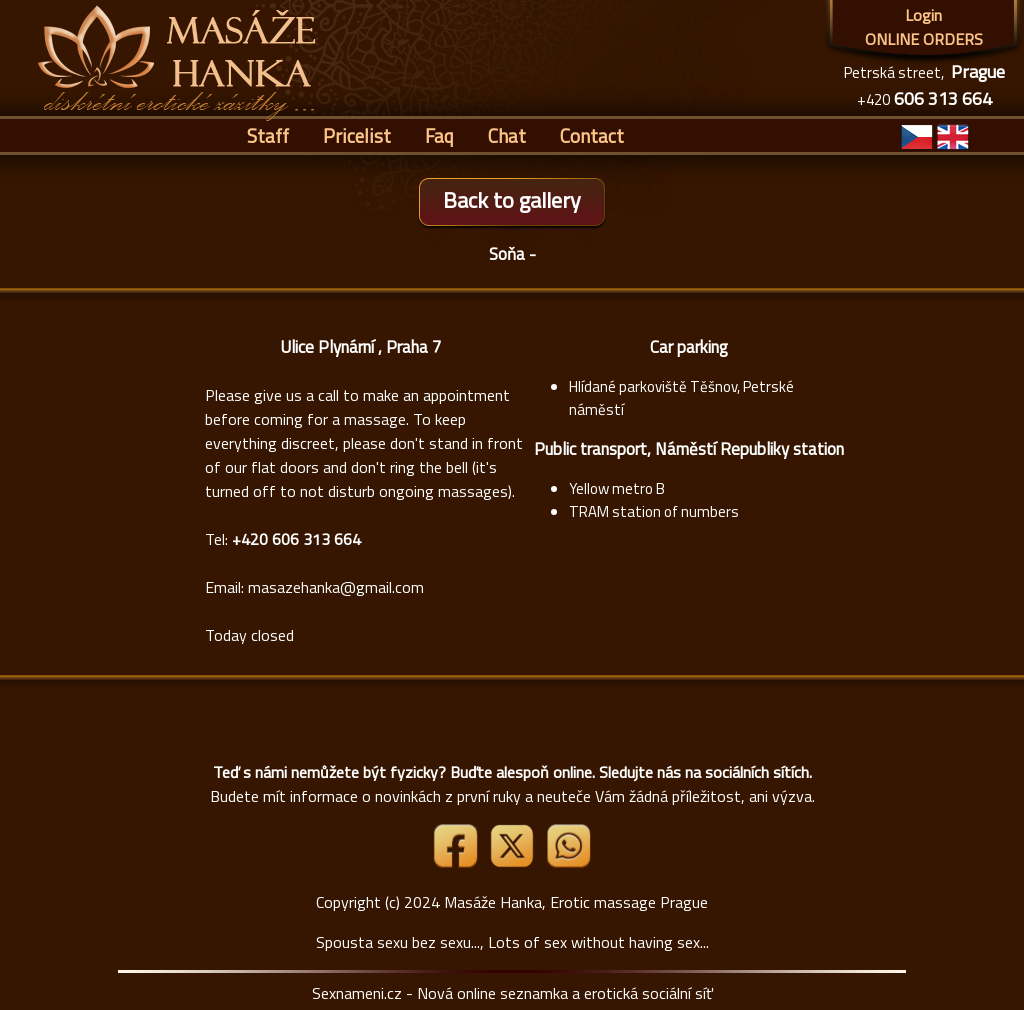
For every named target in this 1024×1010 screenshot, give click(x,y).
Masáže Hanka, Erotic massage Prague (576, 902)
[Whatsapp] (568, 862)
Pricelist (357, 135)
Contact (592, 135)
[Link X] (514, 862)
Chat (507, 135)
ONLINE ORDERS (924, 39)
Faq (439, 135)
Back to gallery (512, 200)
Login (923, 15)
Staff (268, 135)
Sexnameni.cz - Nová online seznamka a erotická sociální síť (512, 993)
